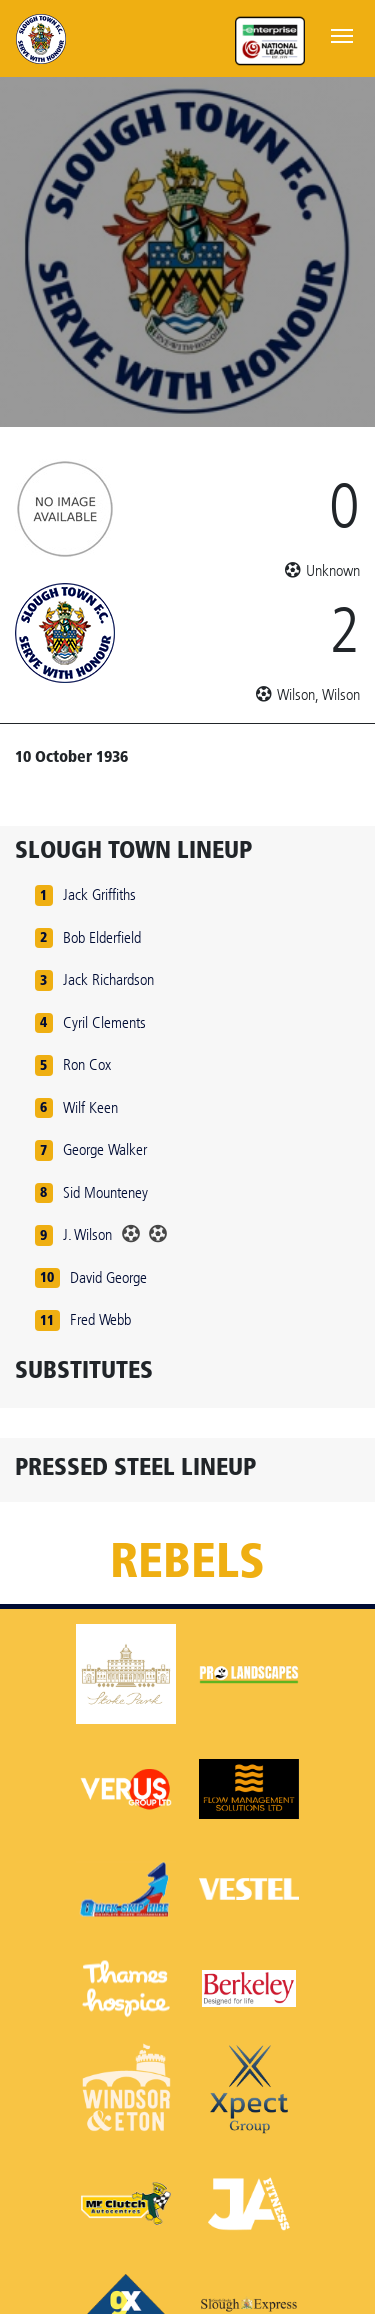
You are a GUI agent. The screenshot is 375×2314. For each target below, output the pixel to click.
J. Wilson (87, 1234)
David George (108, 1277)
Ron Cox (87, 1064)
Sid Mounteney (105, 1192)
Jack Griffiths (99, 894)
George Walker (105, 1149)
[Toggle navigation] (342, 34)
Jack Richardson (108, 979)
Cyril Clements (104, 1022)
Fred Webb (100, 1319)
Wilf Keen (90, 1107)
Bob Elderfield (102, 937)
